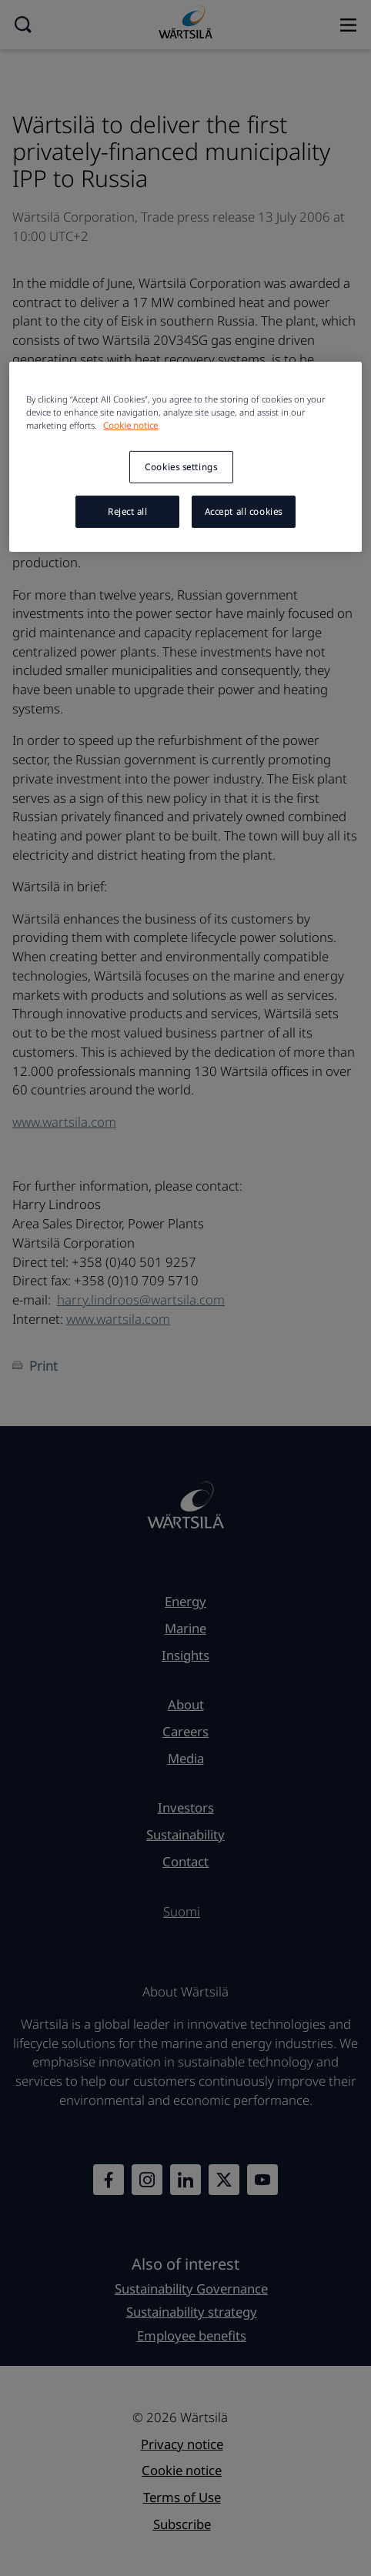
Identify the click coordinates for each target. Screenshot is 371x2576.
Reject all (128, 511)
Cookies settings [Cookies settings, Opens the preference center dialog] (181, 467)
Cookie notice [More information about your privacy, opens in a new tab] (130, 425)
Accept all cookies (243, 511)
